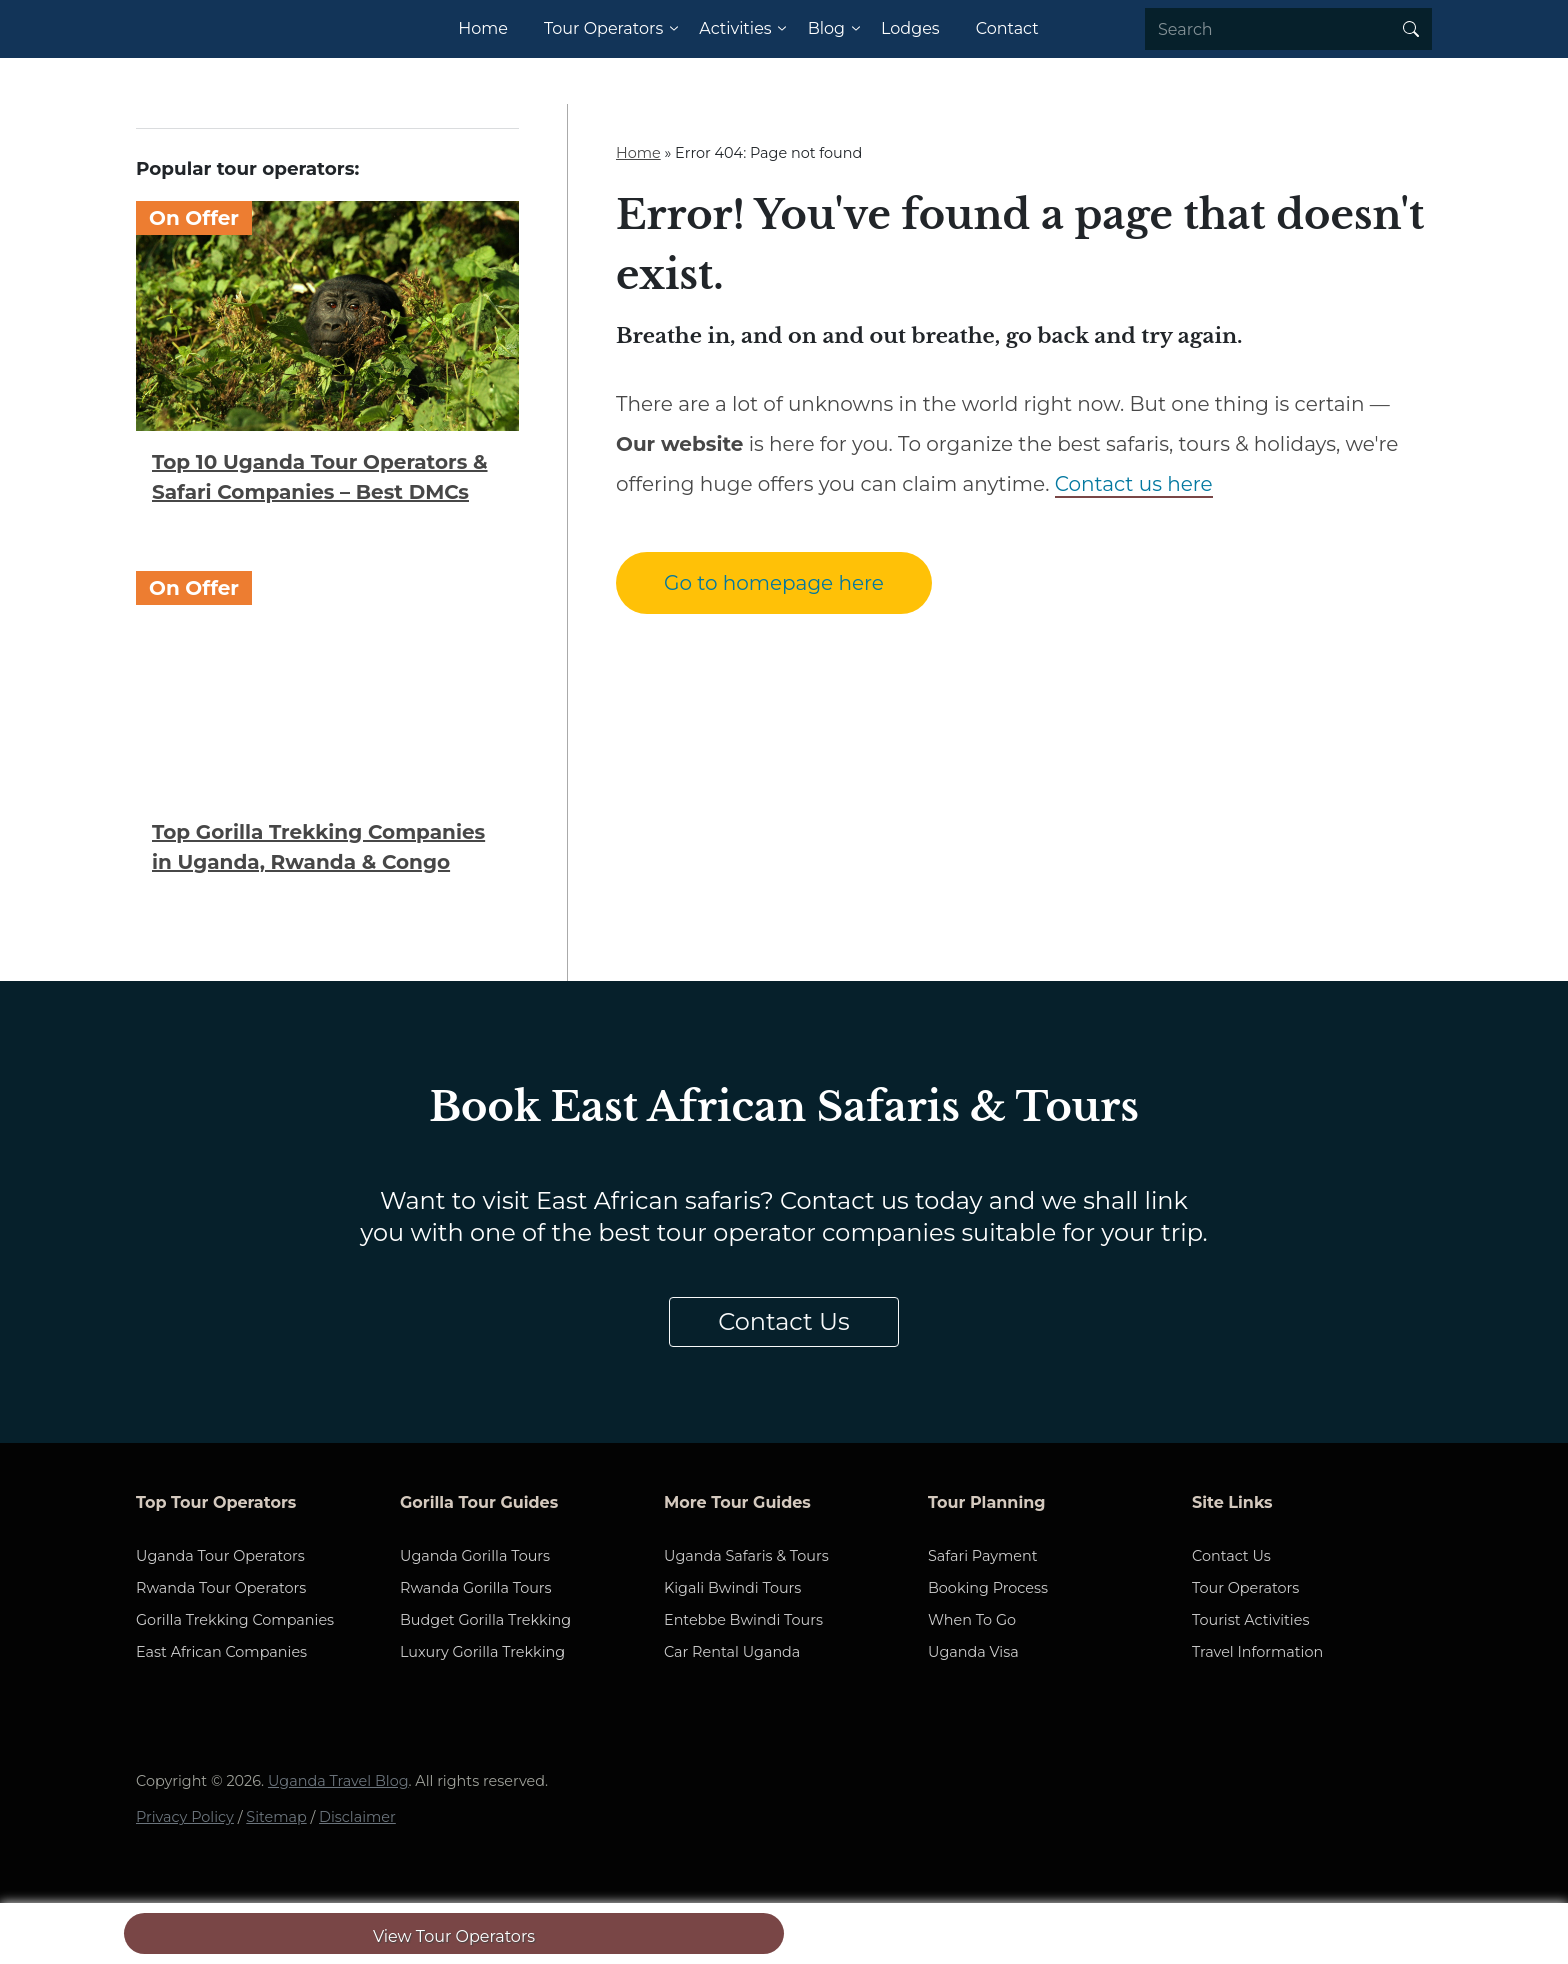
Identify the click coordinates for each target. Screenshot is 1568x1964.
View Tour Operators (454, 1936)
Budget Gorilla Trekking (485, 1620)
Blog (826, 28)
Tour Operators (603, 28)
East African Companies (221, 1652)
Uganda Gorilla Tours (475, 1556)
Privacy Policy (185, 1817)
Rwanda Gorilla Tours (476, 1588)
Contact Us (784, 1321)
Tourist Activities (1250, 1620)
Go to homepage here (774, 583)
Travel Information (1257, 1652)
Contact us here (1134, 484)
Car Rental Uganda (732, 1652)
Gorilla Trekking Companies (235, 1620)
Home (483, 28)
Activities (735, 28)
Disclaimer (357, 1817)
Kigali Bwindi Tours (732, 1588)
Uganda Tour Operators (220, 1556)
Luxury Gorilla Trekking (482, 1652)
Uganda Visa (973, 1652)
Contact (1007, 28)
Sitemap (276, 1817)
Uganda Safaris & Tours (746, 1556)
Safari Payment (983, 1556)
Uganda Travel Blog (338, 1781)
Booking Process (988, 1588)
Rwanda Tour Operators (221, 1588)
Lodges (910, 28)
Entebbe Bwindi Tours (743, 1620)
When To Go (972, 1620)
